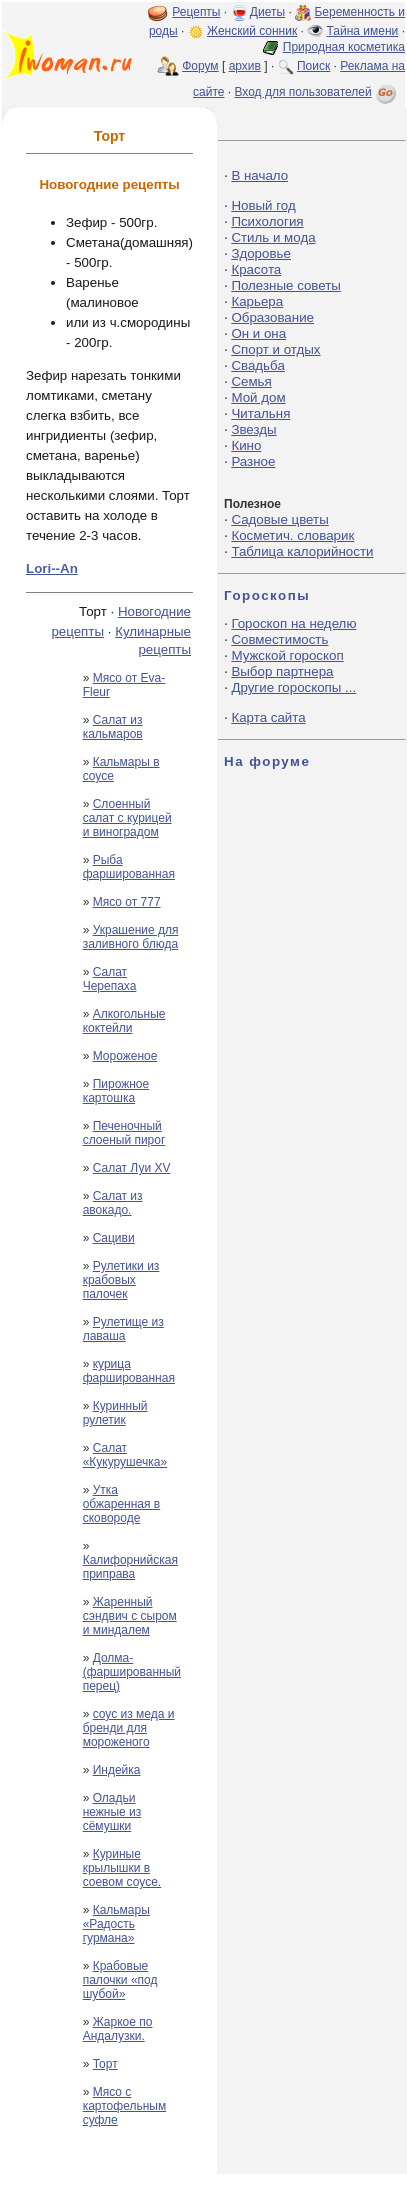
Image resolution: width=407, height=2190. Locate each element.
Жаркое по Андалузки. (118, 2029)
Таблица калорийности (302, 551)
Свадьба (257, 365)
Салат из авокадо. (113, 1203)
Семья (251, 381)
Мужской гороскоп (287, 655)
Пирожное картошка (116, 1091)
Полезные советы (286, 285)
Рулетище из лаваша (123, 1329)
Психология (267, 221)
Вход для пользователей (317, 92)
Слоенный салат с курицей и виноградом (127, 818)
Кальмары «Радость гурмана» (116, 1924)
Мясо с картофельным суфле (125, 2106)
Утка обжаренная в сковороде (122, 1504)
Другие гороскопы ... (293, 687)
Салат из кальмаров (113, 727)
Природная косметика (344, 47)
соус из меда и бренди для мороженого (129, 1728)
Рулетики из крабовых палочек (121, 1280)
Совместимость (279, 639)
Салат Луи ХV (132, 1168)
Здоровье (261, 253)
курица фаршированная (129, 1371)
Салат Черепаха (110, 979)
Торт (105, 2064)
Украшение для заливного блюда (131, 937)
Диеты (267, 12)
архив (245, 66)
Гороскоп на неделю (293, 623)
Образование (272, 317)
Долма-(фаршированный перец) (132, 1672)
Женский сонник (252, 31)
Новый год (263, 205)
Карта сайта (268, 717)
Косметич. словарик (292, 535)
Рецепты (196, 12)
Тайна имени (363, 31)
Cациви (114, 1238)
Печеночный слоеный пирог (124, 1133)
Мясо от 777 (127, 902)
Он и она (258, 333)
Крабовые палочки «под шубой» (120, 1980)
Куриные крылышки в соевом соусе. (122, 1868)
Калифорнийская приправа (130, 1567)
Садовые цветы (279, 519)
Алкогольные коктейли (124, 1021)
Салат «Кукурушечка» (125, 1455)
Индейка (117, 1770)
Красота (256, 269)
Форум (200, 66)
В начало (259, 175)
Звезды (253, 429)
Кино (246, 445)
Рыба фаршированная (129, 867)
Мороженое (125, 1056)
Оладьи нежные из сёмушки (112, 1812)
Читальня (260, 413)
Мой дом (258, 397)
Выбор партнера (282, 671)
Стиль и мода (273, 237)
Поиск (313, 66)
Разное (253, 461)
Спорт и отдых (275, 349)
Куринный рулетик (115, 1413)
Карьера (257, 301)
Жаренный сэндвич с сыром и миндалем (130, 1616)
